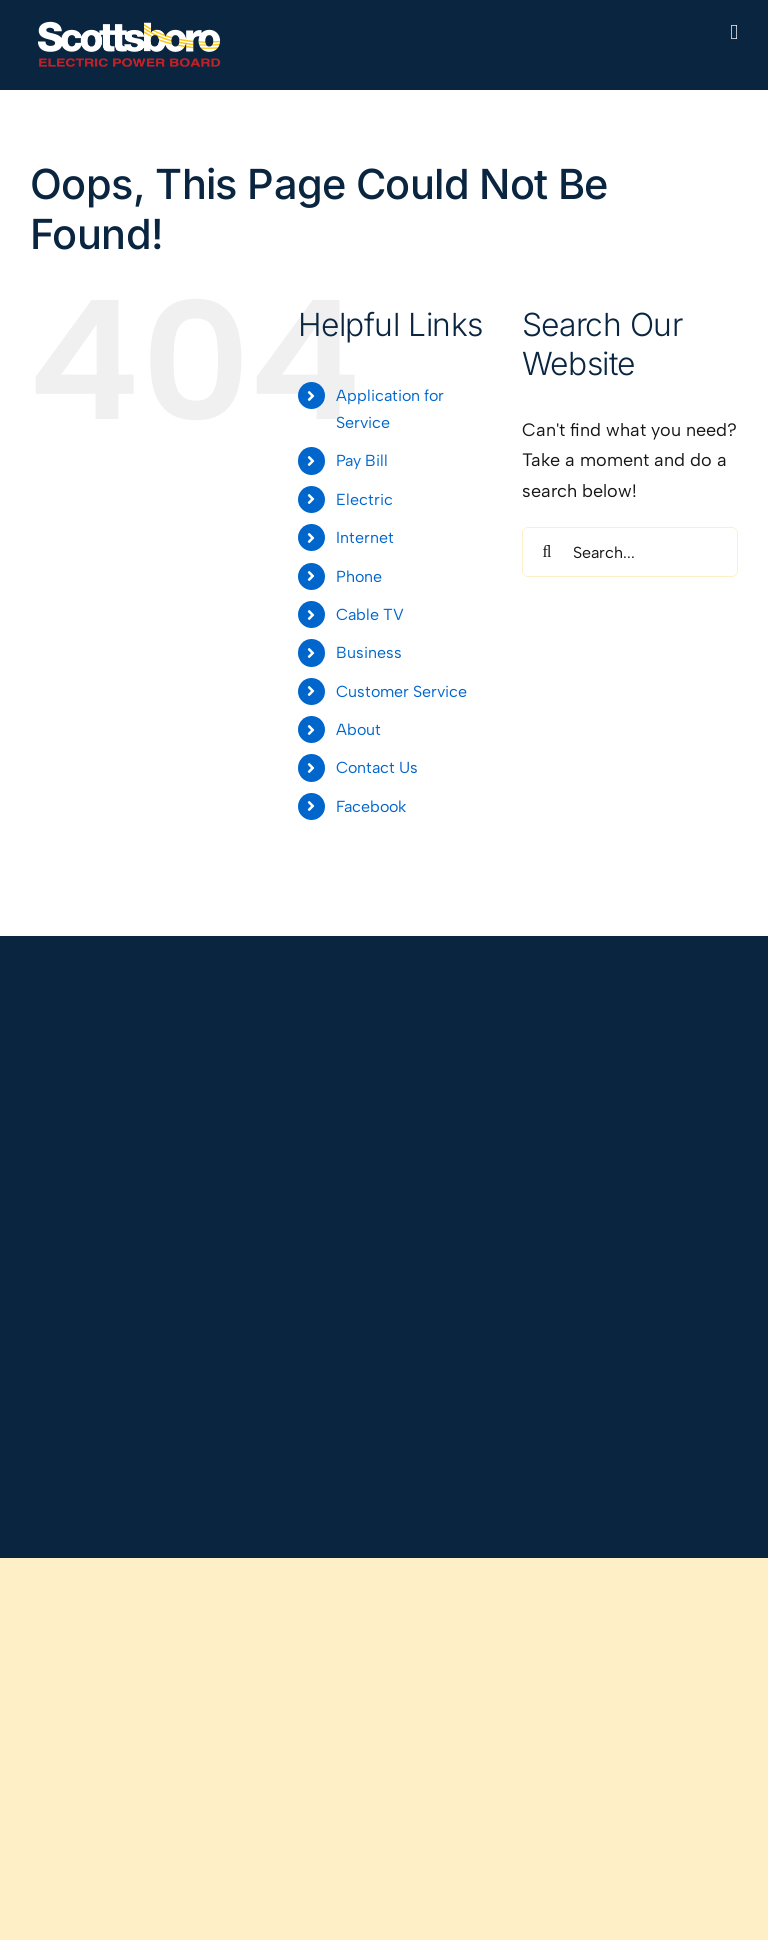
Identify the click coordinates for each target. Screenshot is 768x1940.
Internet (365, 537)
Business (369, 652)
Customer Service (401, 691)
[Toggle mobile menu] (734, 32)
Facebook (371, 806)
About (358, 729)
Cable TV (370, 614)
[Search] (547, 552)
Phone (359, 576)
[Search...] (630, 552)
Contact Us (377, 767)
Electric (364, 499)
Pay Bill (362, 460)
